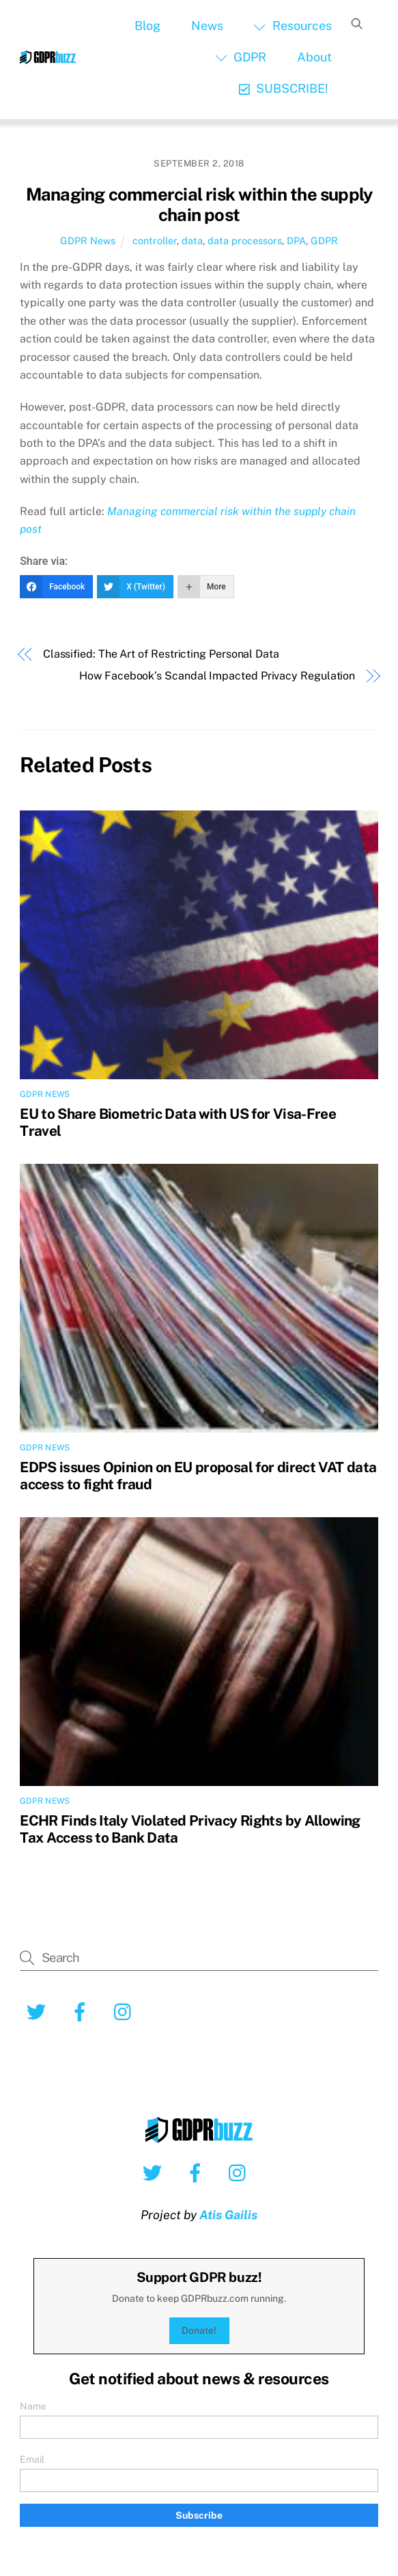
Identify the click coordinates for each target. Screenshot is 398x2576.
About (314, 57)
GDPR (240, 57)
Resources (292, 25)
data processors (245, 240)
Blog (147, 25)
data (192, 240)
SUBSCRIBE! (283, 88)
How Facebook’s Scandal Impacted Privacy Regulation (217, 675)
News (207, 25)
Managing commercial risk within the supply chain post (199, 205)
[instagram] (126, 2011)
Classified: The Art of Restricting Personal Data (161, 653)
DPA (296, 240)
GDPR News (87, 240)
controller (154, 240)
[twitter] (38, 2011)
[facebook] (82, 2011)
